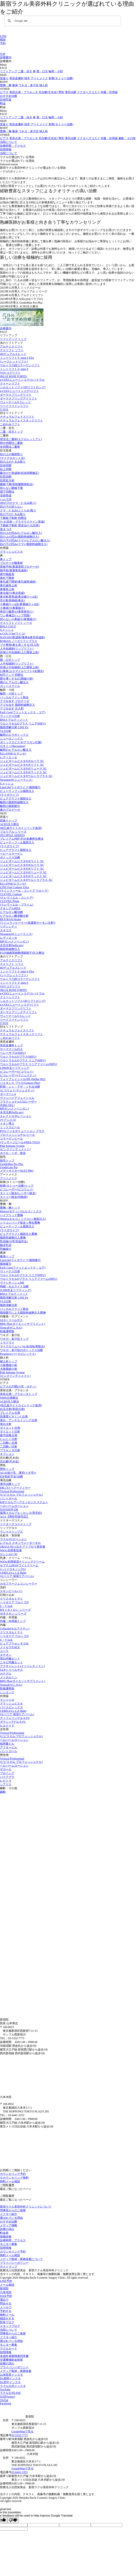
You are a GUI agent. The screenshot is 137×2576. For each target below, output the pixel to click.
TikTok (4, 2400)
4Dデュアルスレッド (13, 354)
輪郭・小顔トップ (11, 693)
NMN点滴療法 (9, 1397)
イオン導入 (7, 1123)
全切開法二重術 (10, 446)
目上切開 (5, 469)
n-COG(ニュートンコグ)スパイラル (22, 379)
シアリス (5, 1784)
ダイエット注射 (10, 1431)
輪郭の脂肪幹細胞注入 (14, 802)
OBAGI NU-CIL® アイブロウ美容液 (22, 1546)
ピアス (4, 92)
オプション (7, 1454)
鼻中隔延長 (7, 574)
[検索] (61, 21)
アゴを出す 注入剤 (12, 708)
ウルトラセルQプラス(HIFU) (18, 1056)
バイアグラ (7, 1776)
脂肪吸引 (5, 1263)
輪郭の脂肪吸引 (10, 806)
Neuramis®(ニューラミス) (16, 779)
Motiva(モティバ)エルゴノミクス (21, 1211)
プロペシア (7, 1773)
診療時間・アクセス (13, 145)
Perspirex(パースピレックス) (18, 1353)
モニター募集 (8, 2244)
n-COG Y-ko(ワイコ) (12, 633)
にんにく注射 (8, 1439)
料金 (3, 103)
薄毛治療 (70, 92)
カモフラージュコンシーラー (18, 1583)
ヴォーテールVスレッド (15, 402)
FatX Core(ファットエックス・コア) (22, 712)
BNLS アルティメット (14, 719)
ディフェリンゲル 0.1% (14, 1718)
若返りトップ (8, 820)
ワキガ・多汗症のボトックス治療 (21, 1350)
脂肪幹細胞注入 (10, 949)
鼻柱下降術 (7, 577)
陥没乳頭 (5, 1245)
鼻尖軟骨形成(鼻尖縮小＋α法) (19, 596)
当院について (8, 142)
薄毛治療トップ (10, 1484)
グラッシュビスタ (11, 551)
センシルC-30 (8, 1554)
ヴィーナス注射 (10, 716)
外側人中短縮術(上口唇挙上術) (19, 652)
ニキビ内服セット (11, 1662)
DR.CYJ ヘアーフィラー (15, 1487)
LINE (3, 36)
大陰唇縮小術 (8, 1368)
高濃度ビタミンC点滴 (14, 1416)
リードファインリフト (14, 406)
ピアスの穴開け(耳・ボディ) (18, 1386)
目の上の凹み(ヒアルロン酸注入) (21, 532)
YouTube (5, 2389)
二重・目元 (25, 71)
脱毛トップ (7, 1160)
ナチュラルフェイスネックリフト (21, 420)
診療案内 (5, 57)
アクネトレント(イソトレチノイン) (22, 1666)
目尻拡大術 (7, 480)
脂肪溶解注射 (8, 1305)
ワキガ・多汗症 (29, 85)
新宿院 (4, 2288)
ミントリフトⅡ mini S (14, 369)
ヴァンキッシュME (12, 1282)
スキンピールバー (11, 1591)
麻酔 (3, 1791)
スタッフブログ (10, 2326)
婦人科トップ (8, 1361)
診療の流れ (7, 2229)
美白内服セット (10, 1658)
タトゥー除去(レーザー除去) (18, 1193)
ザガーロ (5, 1769)
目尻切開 (5, 476)
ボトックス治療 (10, 857)
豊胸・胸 (5, 85)
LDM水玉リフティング (14, 1067)
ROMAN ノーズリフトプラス (18, 641)
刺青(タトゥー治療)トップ (16, 1185)
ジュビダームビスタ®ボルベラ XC (22, 761)
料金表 (4, 2232)
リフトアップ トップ (13, 339)
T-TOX (4, 409)
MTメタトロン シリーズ (15, 1609)
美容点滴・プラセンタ (23, 92)
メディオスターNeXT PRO (16, 1170)
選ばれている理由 (11, 2217)
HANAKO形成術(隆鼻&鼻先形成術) (22, 637)
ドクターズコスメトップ (15, 1524)
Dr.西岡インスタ (10, 2378)
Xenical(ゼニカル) (11, 1327)
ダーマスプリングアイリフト (18, 398)
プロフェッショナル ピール (17, 1134)
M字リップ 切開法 (11, 674)
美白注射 (5, 1424)
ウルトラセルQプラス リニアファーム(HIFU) (28, 1064)
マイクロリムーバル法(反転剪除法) (22, 1346)
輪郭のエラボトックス (14, 734)
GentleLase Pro (9, 1167)
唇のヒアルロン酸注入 (14, 682)
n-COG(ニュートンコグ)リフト (19, 391)
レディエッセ (8, 757)
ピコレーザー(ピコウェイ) (16, 1071)
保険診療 (5, 2236)
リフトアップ (8, 71)
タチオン (5, 1654)
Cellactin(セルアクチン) (14, 1628)
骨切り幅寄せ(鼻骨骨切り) (16, 611)
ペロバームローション (14, 1505)
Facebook (5, 2403)
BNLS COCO (8, 626)
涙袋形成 (5, 495)
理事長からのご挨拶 (13, 2210)
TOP (2, 54)
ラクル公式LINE (10, 2392)
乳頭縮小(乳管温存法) (14, 1241)
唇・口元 (42, 71)
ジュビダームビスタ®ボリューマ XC (23, 768)
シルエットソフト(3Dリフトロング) (22, 387)
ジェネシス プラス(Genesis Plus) (20, 1082)
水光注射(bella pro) (11, 945)
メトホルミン (8, 1677)
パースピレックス (11, 1707)
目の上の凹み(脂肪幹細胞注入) (19, 536)
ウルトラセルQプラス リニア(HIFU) (23, 723)
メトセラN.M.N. (10, 1647)
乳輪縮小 (5, 1248)
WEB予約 (6, 2296)
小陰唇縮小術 (8, 1365)
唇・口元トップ (10, 659)
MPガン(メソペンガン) (14, 941)
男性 (61, 92)
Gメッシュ (7, 629)
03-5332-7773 (19, 2435)
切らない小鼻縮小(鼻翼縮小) (18, 619)
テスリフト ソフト (12, 350)
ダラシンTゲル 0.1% (13, 1721)
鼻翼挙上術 (7, 589)
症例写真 (5, 99)
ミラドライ (7, 1342)
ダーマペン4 (8, 1094)
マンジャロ (7, 1699)
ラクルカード (8, 2348)
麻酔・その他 (127, 138)
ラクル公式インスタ (13, 2385)
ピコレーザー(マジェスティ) (18, 1075)
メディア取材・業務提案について (21, 2259)
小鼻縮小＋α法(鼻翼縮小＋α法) (19, 604)
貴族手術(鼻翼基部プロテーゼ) (19, 566)
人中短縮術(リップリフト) (16, 648)
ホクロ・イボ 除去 (13, 1153)
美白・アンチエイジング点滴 (18, 1420)
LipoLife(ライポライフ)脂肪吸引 (20, 787)
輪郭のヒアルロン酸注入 (15, 749)
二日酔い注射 (8, 1446)
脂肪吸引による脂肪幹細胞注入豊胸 (23, 1312)
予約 (3, 43)
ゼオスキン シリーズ (13, 1613)
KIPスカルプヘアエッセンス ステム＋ (24, 1502)
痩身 (15, 85)
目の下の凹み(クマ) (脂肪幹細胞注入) (23, 544)
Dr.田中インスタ (10, 2382)
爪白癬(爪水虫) (48, 92)
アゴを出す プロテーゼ (14, 701)
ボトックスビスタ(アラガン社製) (21, 742)
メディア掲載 (8, 2225)
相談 (3, 39)
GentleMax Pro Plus (11, 1164)
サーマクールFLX (11, 1049)
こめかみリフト (10, 424)
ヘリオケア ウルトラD (14, 1602)
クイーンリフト (10, 383)
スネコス (5, 930)
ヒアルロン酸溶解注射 (14, 915)
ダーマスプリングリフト (15, 394)
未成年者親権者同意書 (14, 2356)
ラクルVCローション (13, 1539)
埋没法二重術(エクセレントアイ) (21, 439)
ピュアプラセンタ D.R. (14, 1643)
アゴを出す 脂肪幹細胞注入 (17, 704)
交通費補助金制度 (11, 2359)
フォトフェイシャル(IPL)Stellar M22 (23, 1079)
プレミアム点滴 (10, 1412)
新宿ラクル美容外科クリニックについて (25, 2206)
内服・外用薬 (109, 92)
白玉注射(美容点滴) (12, 1409)
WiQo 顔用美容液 (11, 1550)
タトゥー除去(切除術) (14, 1196)
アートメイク (39, 78)
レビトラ (5, 1780)
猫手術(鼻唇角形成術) (14, 570)
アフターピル (8, 1747)
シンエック (7, 1692)
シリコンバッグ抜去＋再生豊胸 (20, 1222)
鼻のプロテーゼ (10, 809)
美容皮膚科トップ (11, 1045)
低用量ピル (7, 1743)
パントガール (8, 1498)
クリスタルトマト (11, 1598)
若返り (4, 78)
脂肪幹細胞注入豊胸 (13, 1237)
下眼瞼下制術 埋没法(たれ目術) (20, 525)
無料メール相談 (10, 2181)
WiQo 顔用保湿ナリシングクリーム (22, 1561)
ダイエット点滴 (10, 1427)
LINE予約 (6, 2281)
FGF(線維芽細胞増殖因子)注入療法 (22, 952)
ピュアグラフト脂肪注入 (15, 798)
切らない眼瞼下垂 (11, 487)
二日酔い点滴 (8, 1442)
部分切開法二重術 (11, 442)
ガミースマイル (10, 686)
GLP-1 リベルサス (11, 1320)
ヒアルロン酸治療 (11, 912)
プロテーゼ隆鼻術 (11, 562)
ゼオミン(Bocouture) (12, 746)
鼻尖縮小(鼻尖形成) (12, 592)
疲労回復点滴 (8, 1435)
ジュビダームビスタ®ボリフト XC (22, 764)
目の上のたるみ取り (13, 461)
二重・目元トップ (11, 431)
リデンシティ (8, 926)
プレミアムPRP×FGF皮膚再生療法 (21, 838)
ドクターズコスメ (88, 92)
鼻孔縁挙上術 (8, 585)
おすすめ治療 (8, 95)
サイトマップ (8, 2266)
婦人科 (43, 85)
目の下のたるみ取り (13, 514)
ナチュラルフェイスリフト (17, 416)
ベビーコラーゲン (11, 853)
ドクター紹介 (8, 2214)
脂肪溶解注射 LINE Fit (14, 727)
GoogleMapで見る (22, 2431)
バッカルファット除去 (14, 697)
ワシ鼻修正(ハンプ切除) (15, 615)
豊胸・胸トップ (10, 1207)
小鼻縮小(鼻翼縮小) (12, 607)
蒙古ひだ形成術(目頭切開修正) (19, 472)
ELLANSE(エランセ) (13, 753)
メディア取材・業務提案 (15, 2371)
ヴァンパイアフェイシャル (17, 1097)
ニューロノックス (11, 738)
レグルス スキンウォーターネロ (20, 1542)
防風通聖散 (7, 1331)
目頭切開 (5, 465)
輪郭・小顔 (56, 71)
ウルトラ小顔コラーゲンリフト (20, 365)
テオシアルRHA (10, 908)
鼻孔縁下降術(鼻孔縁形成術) (18, 581)
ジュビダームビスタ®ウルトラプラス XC (26, 776)
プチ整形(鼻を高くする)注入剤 (19, 644)
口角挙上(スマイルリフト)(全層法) (22, 671)
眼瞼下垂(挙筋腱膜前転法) (16, 484)
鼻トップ (5, 559)
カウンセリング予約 (13, 2251)
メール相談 (7, 2284)
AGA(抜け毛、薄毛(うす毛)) (18, 1472)
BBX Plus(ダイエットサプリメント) (22, 1323)
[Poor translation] (13, 2520)
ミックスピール (10, 1127)
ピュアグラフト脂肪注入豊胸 (18, 1233)
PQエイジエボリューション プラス (22, 1131)
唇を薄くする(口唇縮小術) (16, 678)
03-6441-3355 (19, 2472)
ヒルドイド (7, 1725)
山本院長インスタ (11, 2374)
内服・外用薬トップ (13, 1621)
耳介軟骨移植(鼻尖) (12, 600)
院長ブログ (7, 2322)
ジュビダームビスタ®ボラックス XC (23, 772)
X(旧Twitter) (7, 2396)
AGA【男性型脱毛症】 (14, 1516)
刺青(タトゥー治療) (61, 78)
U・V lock (6, 1606)
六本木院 (5, 2292)
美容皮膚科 (16, 78)
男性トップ (7, 1469)
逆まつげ (5, 529)
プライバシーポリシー (14, 2262)
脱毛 (27, 78)
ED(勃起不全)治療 (11, 1476)
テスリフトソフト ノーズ (16, 622)
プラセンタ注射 (10, 1450)
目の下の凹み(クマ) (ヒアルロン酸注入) (25, 540)
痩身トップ (7, 1256)
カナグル (5, 1673)
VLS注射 (5, 731)
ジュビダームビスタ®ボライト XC (22, 861)
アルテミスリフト (11, 346)
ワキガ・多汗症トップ (14, 1338)
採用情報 (5, 149)
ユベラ (4, 1651)
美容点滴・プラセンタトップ (18, 1394)
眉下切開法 (7, 491)
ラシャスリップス (11, 1531)
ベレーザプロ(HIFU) (13, 1052)
